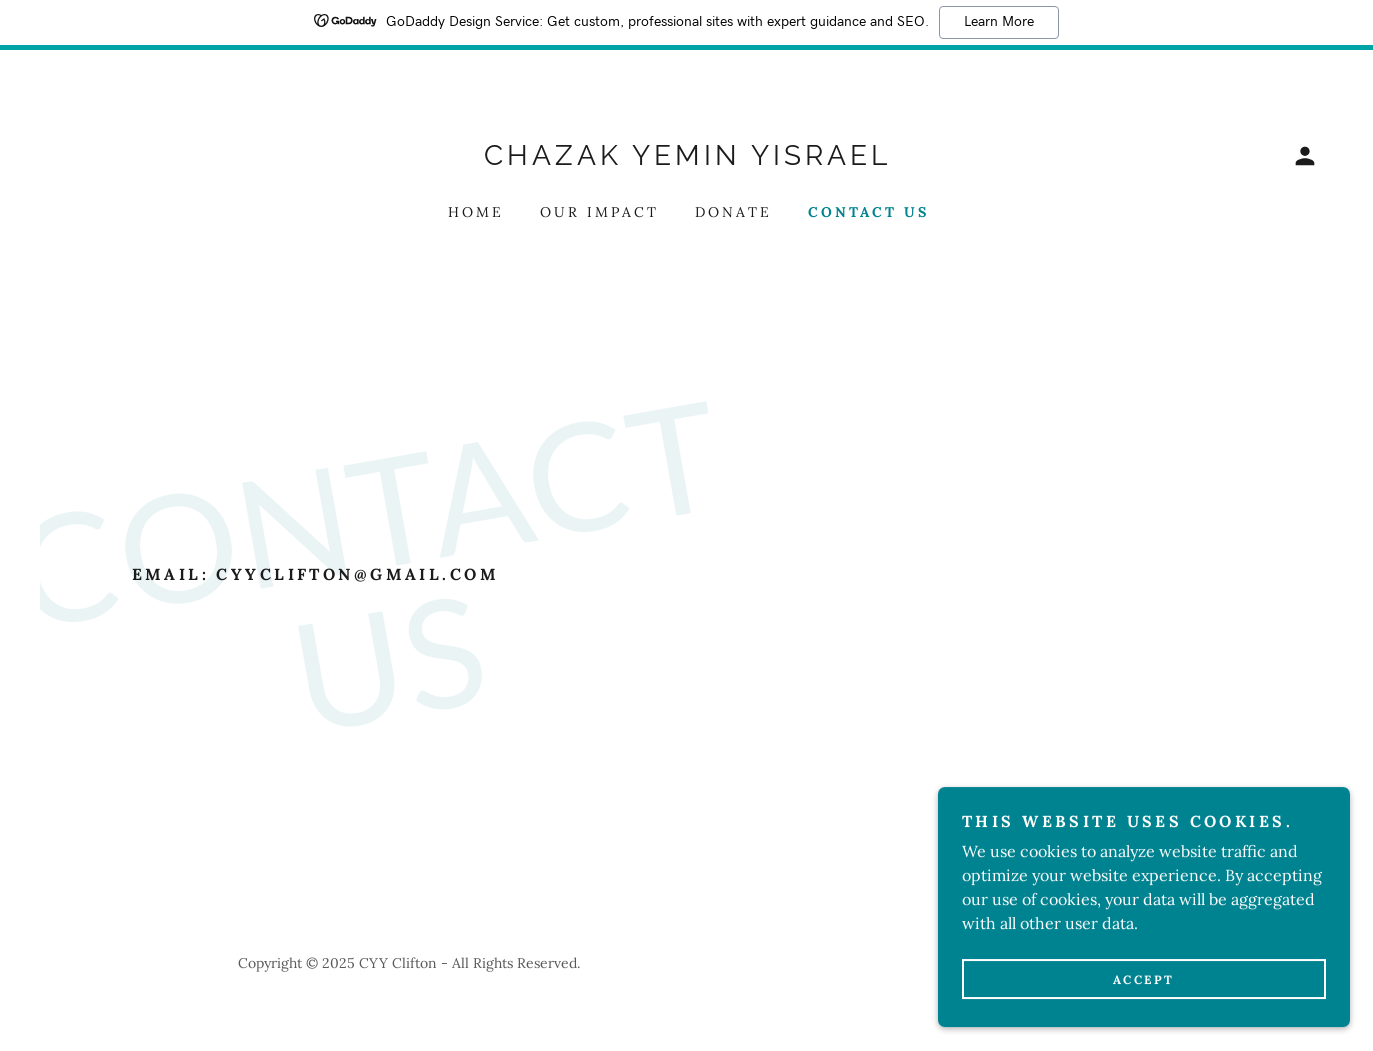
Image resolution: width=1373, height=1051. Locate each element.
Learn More (999, 22)
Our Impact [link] (599, 212)
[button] (1305, 156)
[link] (686, 159)
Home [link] (476, 212)
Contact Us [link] (868, 212)
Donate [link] (733, 212)
